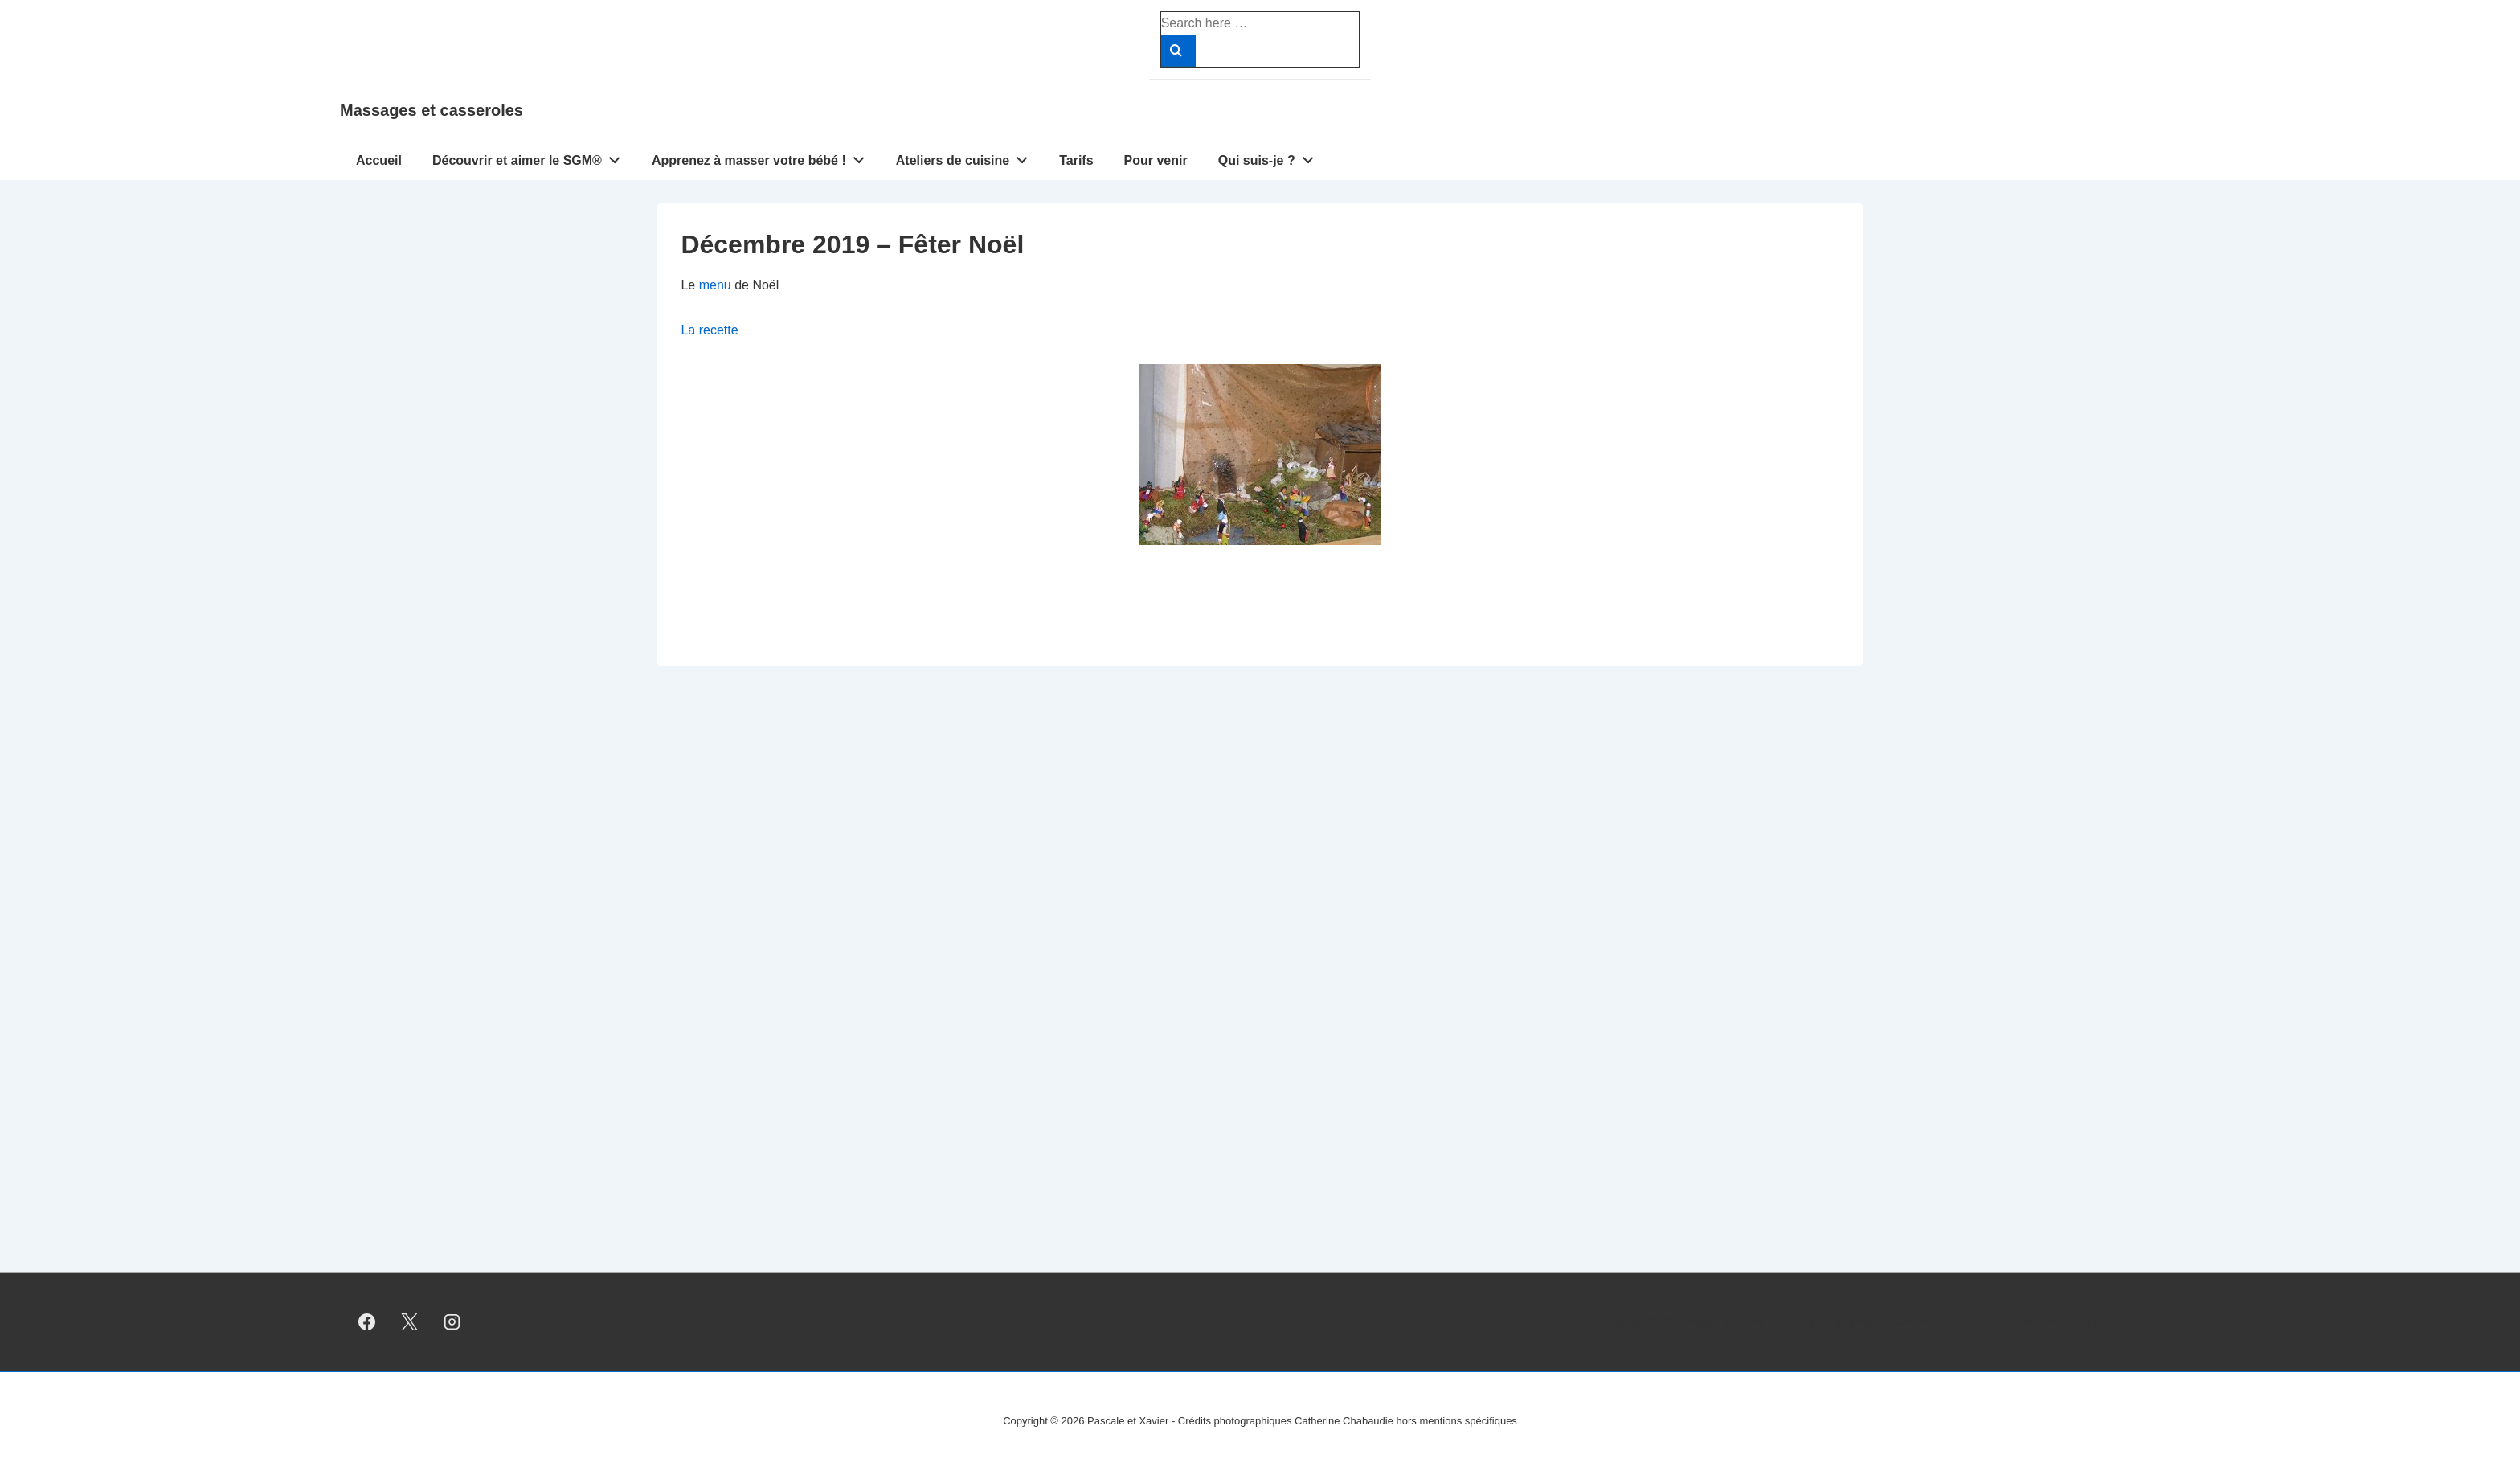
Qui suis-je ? (1270, 156)
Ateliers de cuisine (966, 156)
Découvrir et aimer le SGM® (530, 156)
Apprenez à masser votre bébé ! (762, 156)
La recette (709, 330)
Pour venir (1156, 160)
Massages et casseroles (431, 110)
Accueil (379, 160)
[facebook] (367, 1322)
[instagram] (452, 1322)
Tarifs (1076, 160)
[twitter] (410, 1322)
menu (715, 285)
